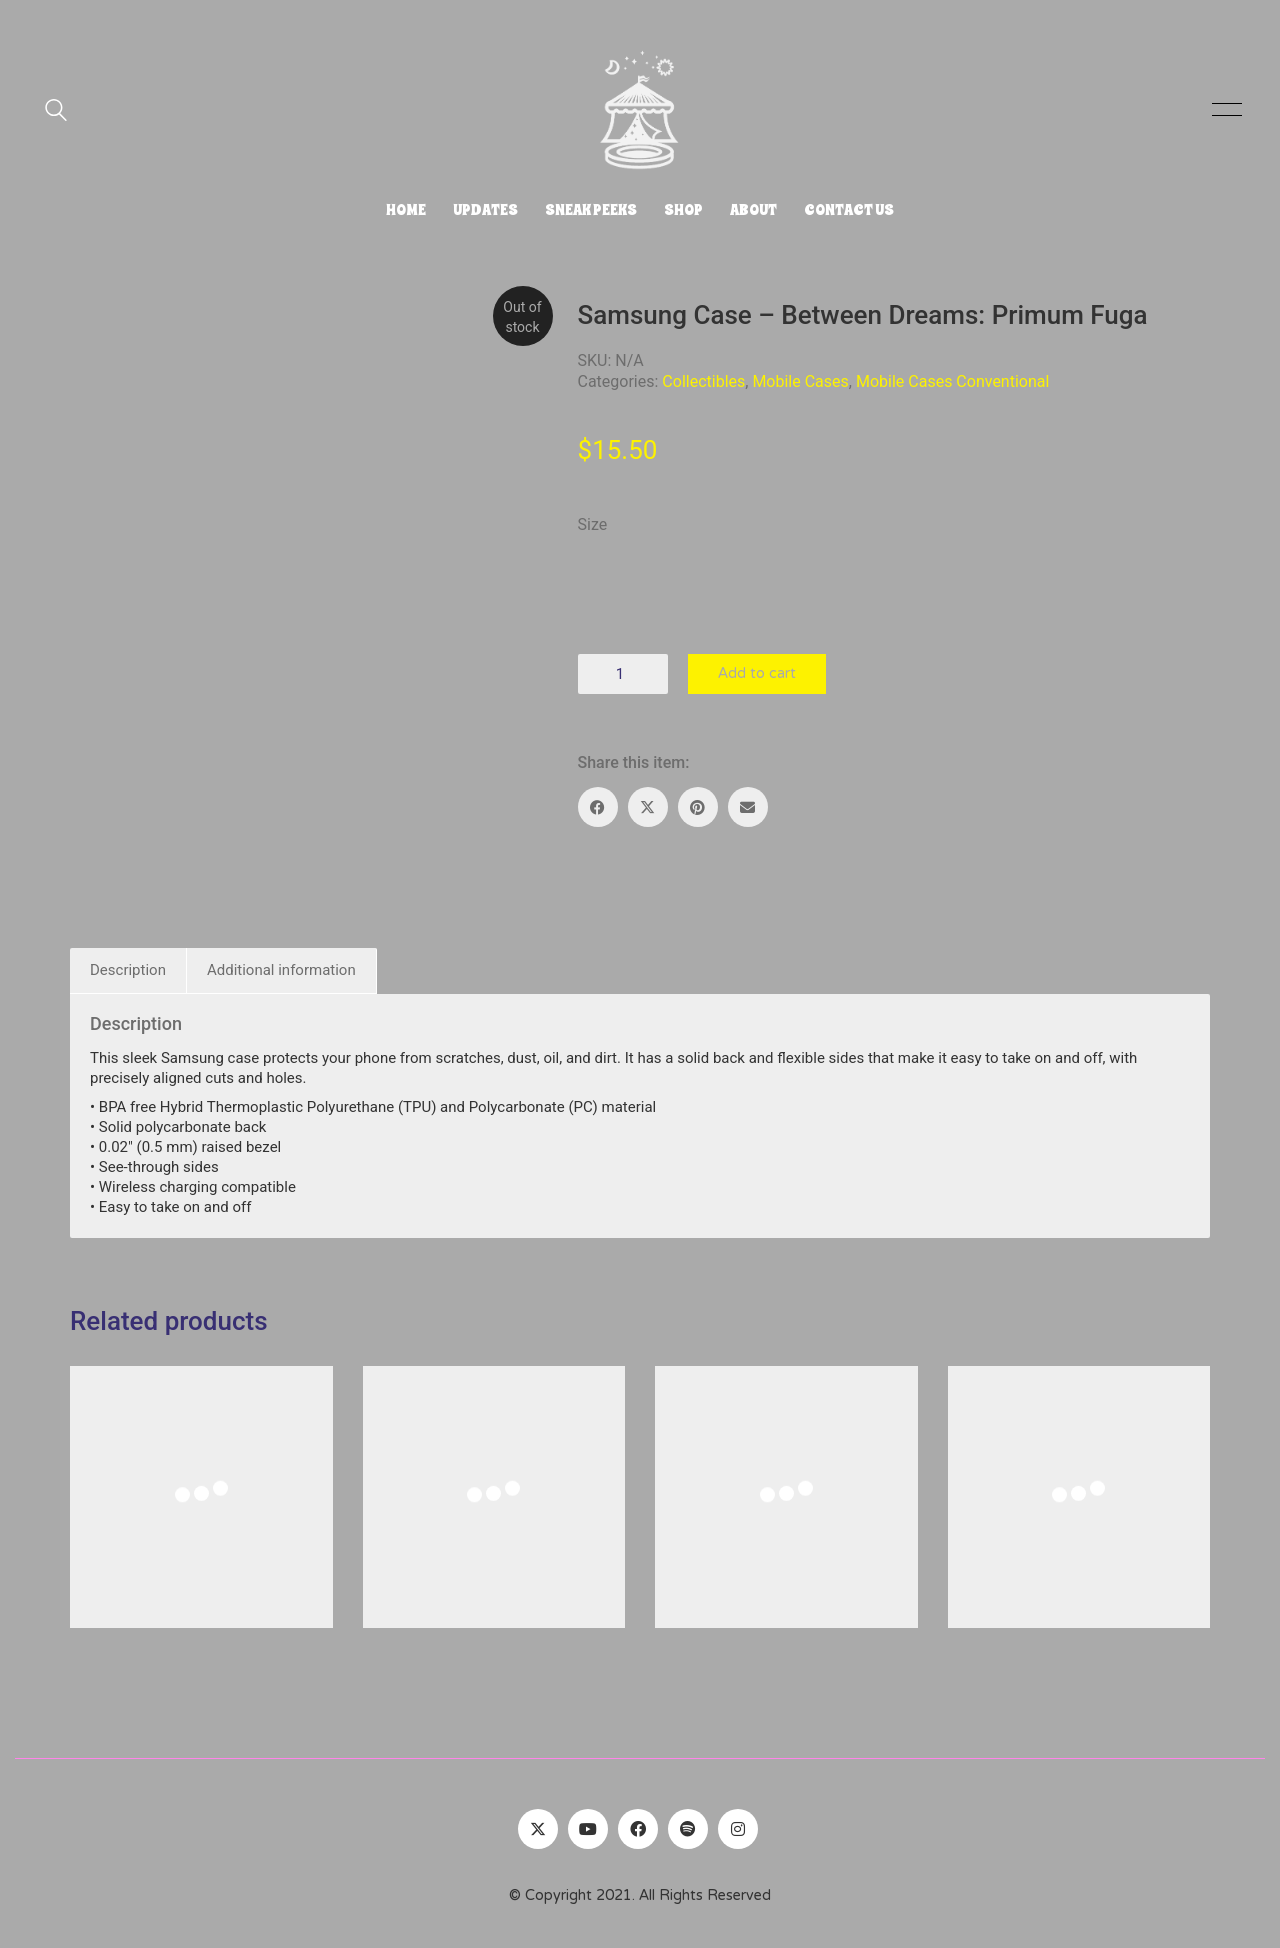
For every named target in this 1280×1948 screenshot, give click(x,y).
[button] (1223, 110)
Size (593, 524)
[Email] (748, 807)
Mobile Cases (800, 381)
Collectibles (703, 381)
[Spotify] (688, 1829)
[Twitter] (538, 1829)
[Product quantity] (623, 674)
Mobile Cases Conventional (952, 381)
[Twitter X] (648, 807)
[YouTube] (588, 1829)
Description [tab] (128, 970)
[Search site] (56, 112)
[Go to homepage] (640, 110)
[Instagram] (738, 1829)
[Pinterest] (698, 807)
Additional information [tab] (281, 970)
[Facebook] (598, 807)
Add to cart (757, 674)
